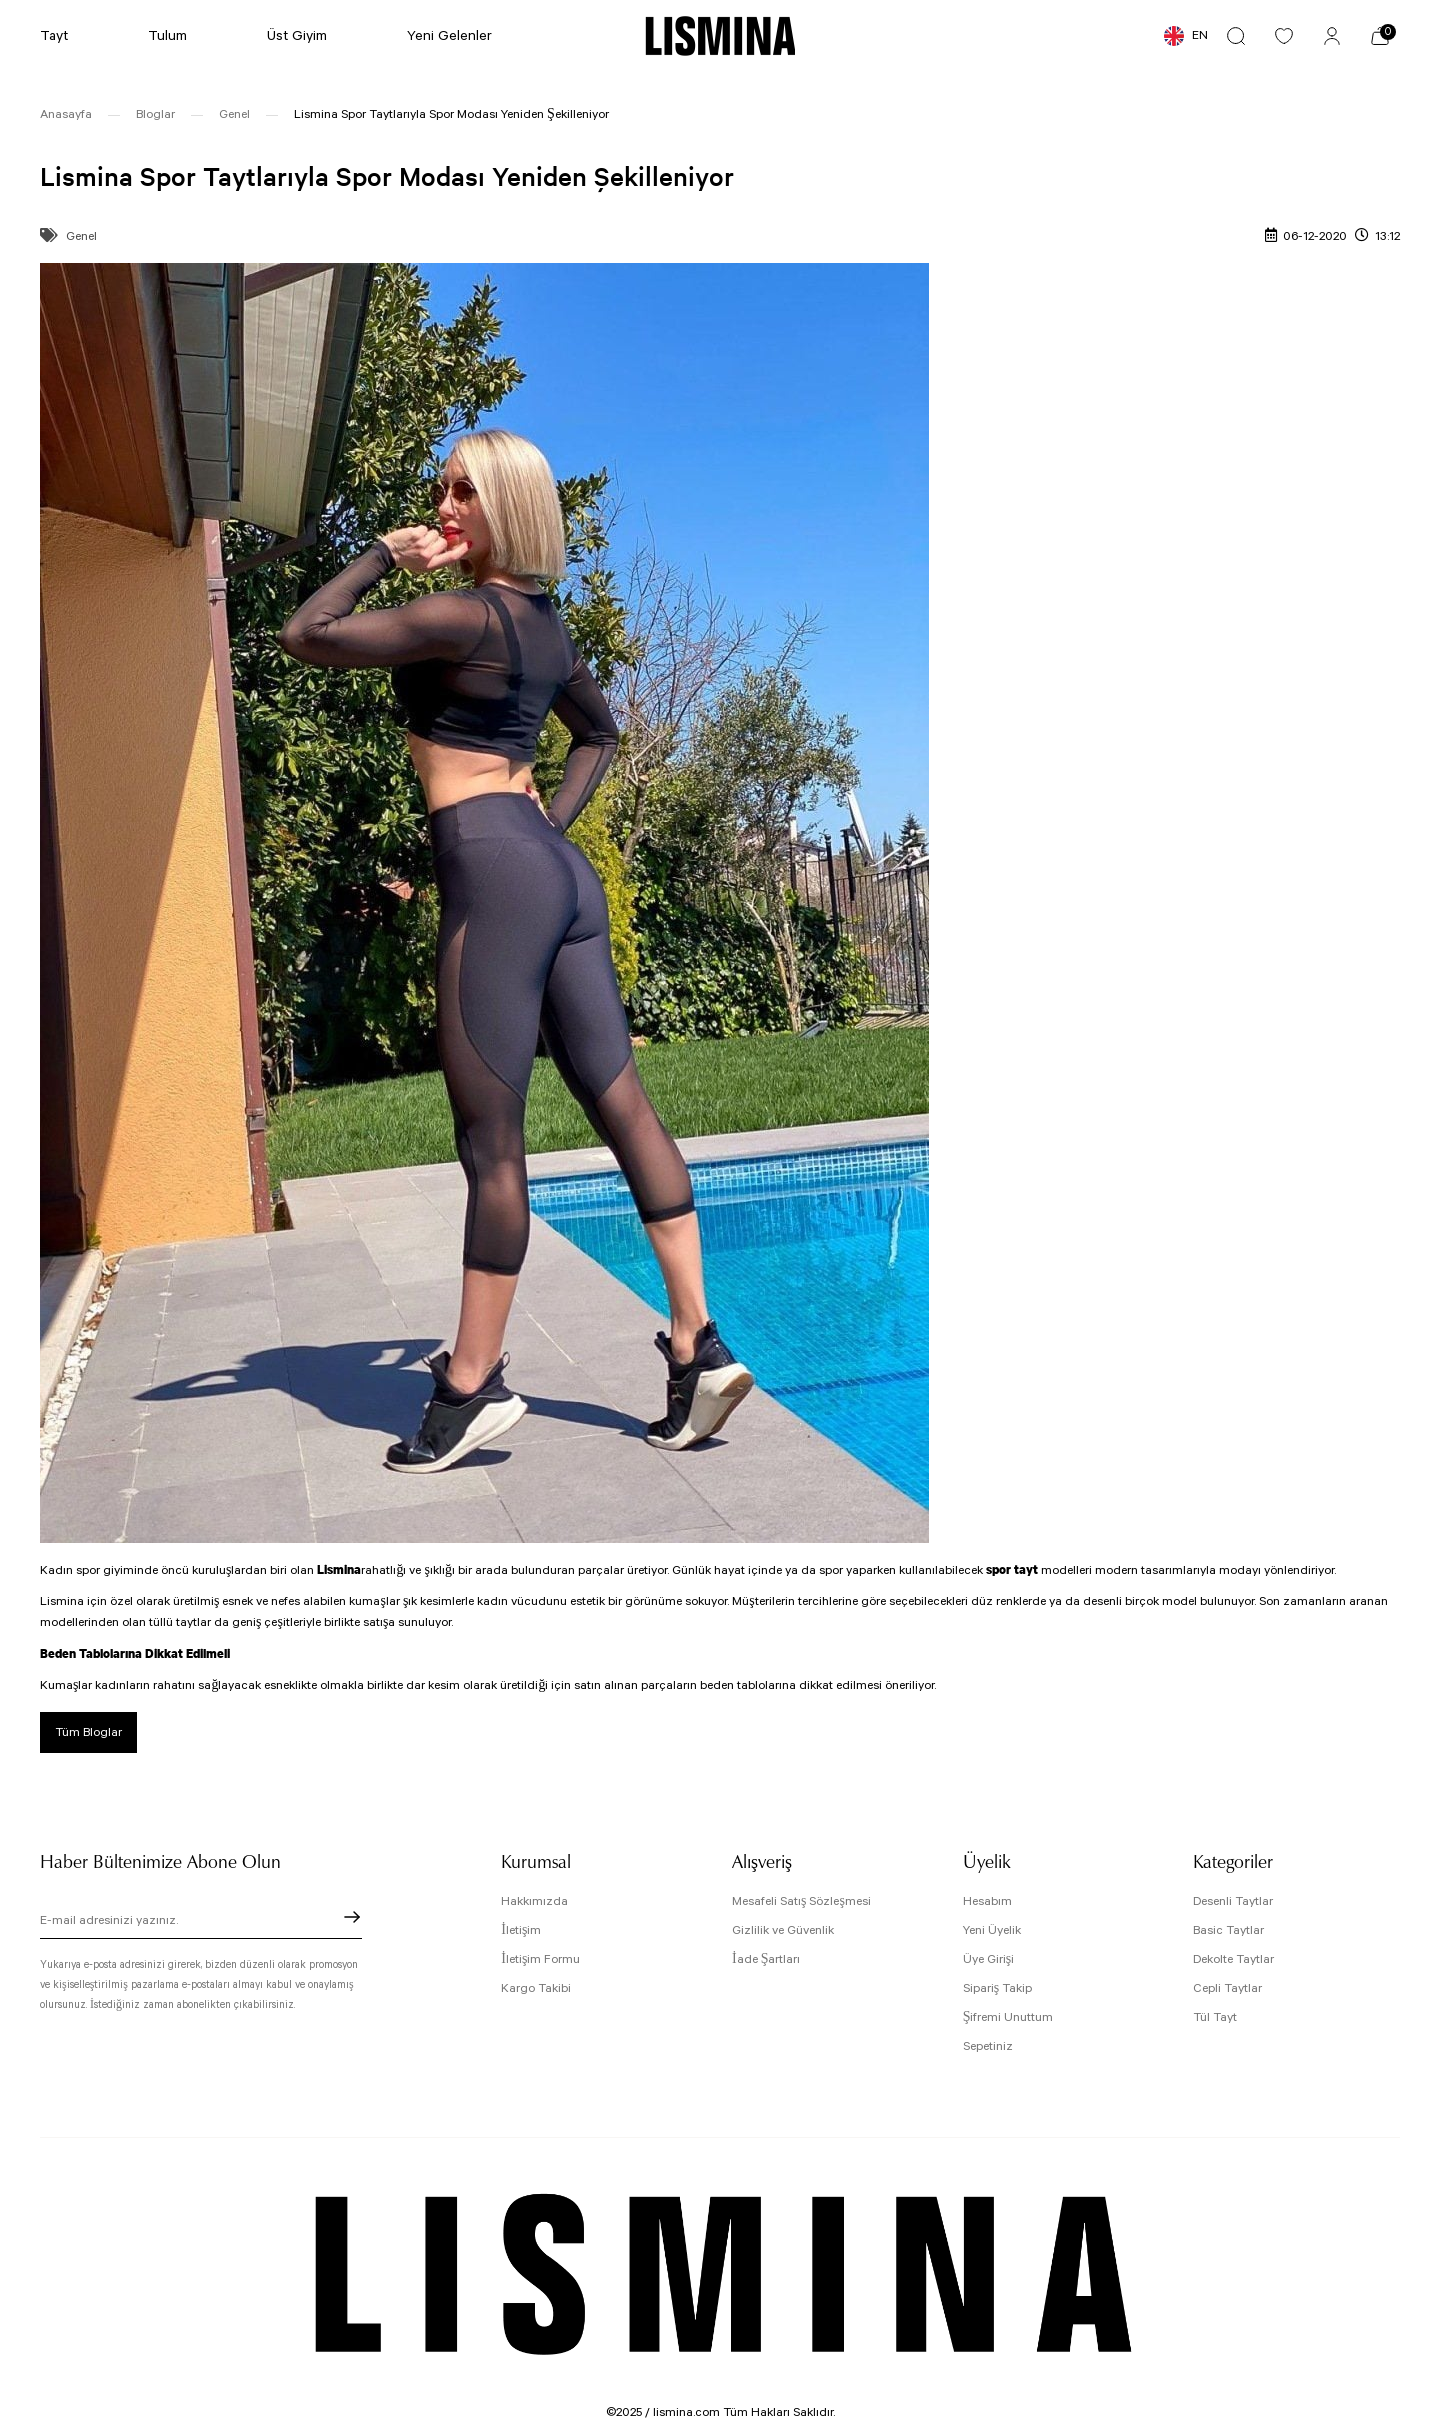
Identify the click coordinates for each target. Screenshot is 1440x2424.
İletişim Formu (540, 1959)
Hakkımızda (534, 1901)
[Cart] (1380, 36)
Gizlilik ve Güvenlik (783, 1930)
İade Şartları (766, 1959)
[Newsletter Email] (201, 1923)
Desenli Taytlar (1233, 1901)
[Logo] (720, 36)
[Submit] (352, 1917)
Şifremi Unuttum (1008, 2017)
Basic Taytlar (1228, 1930)
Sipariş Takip (997, 1988)
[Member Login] (1332, 36)
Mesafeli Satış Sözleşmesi (801, 1901)
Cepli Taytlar (1227, 1988)
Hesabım (987, 1901)
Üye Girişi (988, 1959)
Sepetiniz (988, 2046)
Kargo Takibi (536, 1988)
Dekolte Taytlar (1233, 1959)
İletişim (521, 1930)
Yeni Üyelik (992, 1930)
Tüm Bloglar (88, 1732)
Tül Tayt (1215, 2017)
